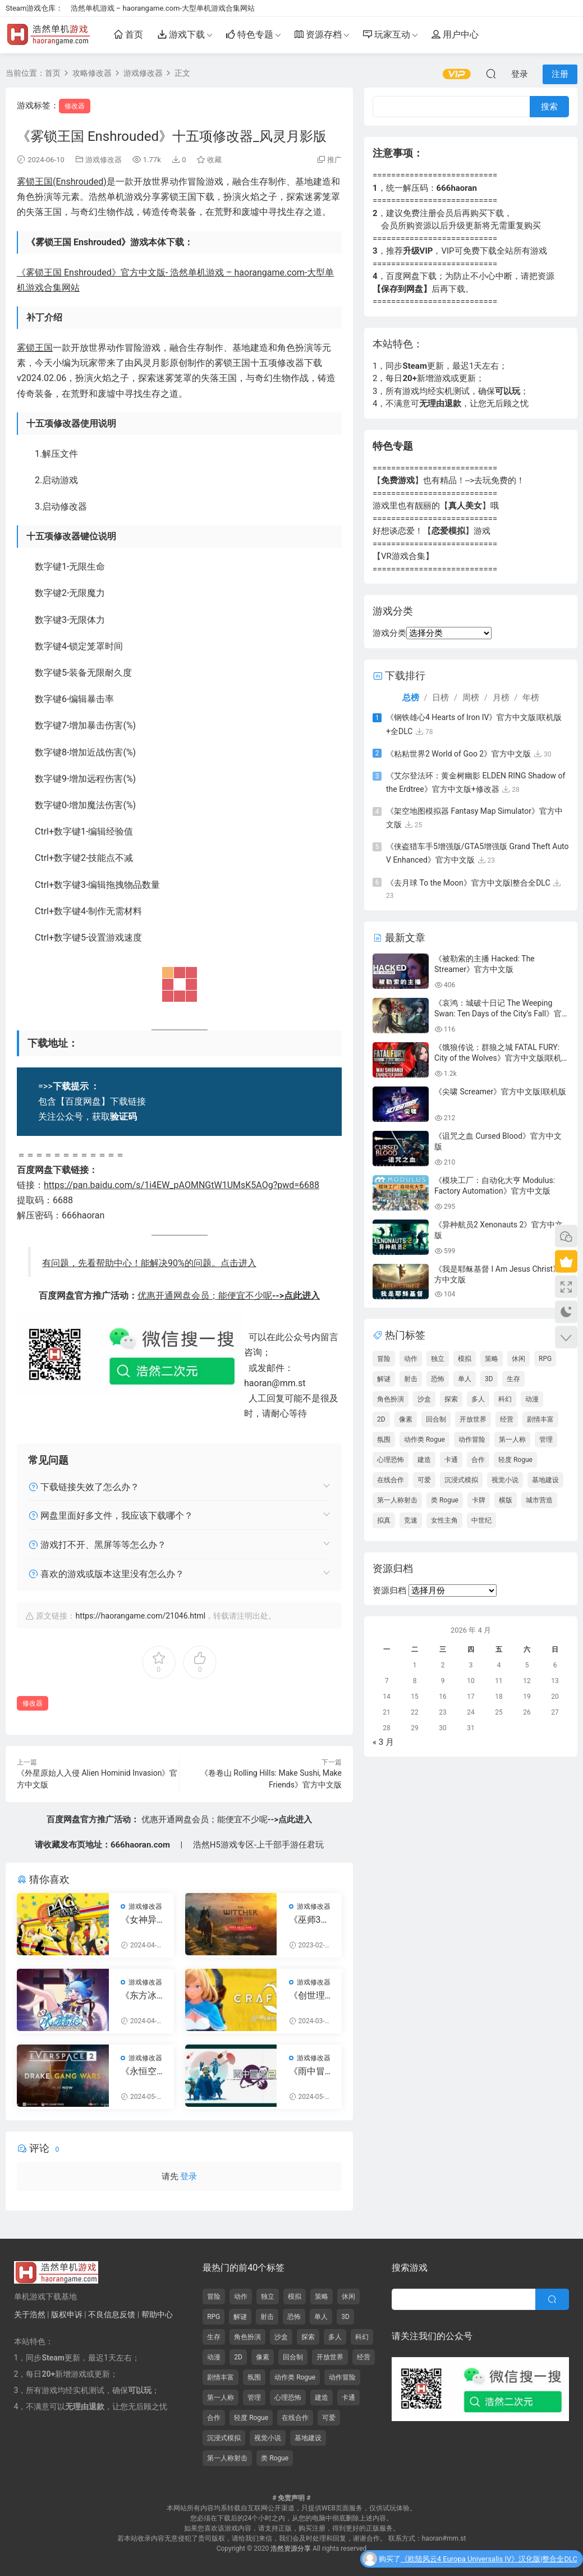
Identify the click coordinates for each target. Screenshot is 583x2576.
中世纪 (481, 1520)
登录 (188, 2176)
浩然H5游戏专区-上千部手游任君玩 (258, 1845)
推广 (334, 159)
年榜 (530, 698)
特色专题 (249, 37)
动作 (410, 1359)
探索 (451, 1399)
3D (489, 1379)
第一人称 (512, 1439)
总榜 (410, 698)
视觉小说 (505, 1480)
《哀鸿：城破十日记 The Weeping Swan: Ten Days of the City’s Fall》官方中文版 (498, 1013)
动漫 (532, 1399)
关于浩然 (29, 2314)
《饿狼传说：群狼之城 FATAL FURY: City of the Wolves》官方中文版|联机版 (498, 1058)
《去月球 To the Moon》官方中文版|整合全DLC (468, 882)
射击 (410, 1379)
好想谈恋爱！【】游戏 (431, 531)
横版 (505, 1500)
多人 (478, 1399)
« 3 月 (383, 1742)
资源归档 (389, 1590)
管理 (546, 1439)
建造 (424, 1460)
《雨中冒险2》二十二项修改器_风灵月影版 (309, 2071)
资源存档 (318, 37)
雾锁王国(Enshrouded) (62, 181)
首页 (128, 37)
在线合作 (390, 1480)
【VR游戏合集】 (403, 556)
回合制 (436, 1419)
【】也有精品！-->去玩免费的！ (449, 480)
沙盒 (424, 1399)
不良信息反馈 (111, 2314)
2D (381, 1419)
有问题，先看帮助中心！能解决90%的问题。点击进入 (149, 1263)
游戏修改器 (103, 159)
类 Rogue (444, 1500)
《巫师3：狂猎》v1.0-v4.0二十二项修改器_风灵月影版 (311, 1920)
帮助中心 (157, 2314)
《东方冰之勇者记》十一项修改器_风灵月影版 (140, 1995)
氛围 (384, 1439)
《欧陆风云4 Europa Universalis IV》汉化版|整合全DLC (489, 2562)
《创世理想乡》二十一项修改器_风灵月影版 (309, 1995)
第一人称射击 (397, 1500)
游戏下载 (181, 37)
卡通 (451, 1460)
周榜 (470, 698)
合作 (478, 1460)
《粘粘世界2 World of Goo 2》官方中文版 (458, 753)
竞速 (410, 1520)
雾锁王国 (35, 347)
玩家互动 (386, 37)
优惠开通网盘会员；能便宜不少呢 (228, 1295)
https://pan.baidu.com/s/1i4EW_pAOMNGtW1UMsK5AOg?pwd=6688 (181, 1185)
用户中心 (455, 37)
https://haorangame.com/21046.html (140, 1615)
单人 (464, 1379)
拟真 (384, 1520)
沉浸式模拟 (461, 1480)
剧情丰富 (540, 1419)
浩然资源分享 (290, 2548)
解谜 (384, 1379)
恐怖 (437, 1379)
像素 (405, 1419)
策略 (491, 1359)
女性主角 (444, 1520)
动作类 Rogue (424, 1439)
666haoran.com (140, 1845)
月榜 (501, 698)
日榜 (440, 698)
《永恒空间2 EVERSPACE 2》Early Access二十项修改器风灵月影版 (142, 2071)
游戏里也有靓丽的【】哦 (436, 506)
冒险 (384, 1359)
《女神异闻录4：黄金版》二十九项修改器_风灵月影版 (141, 1920)
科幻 (505, 1399)
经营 (506, 1419)
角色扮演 (390, 1399)
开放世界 (473, 1419)
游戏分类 (389, 633)
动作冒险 (471, 1439)
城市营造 (539, 1500)
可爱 (424, 1480)
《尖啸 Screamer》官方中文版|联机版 (500, 1091)
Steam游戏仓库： (34, 8)
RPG (545, 1359)
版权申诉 (66, 2314)
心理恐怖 (390, 1460)
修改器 (75, 106)
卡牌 (478, 1500)
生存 (513, 1379)
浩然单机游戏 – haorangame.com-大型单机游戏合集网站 (163, 8)
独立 (437, 1359)
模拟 (464, 1359)
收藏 (209, 159)
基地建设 (545, 1480)
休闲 (518, 1359)
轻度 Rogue (515, 1460)
